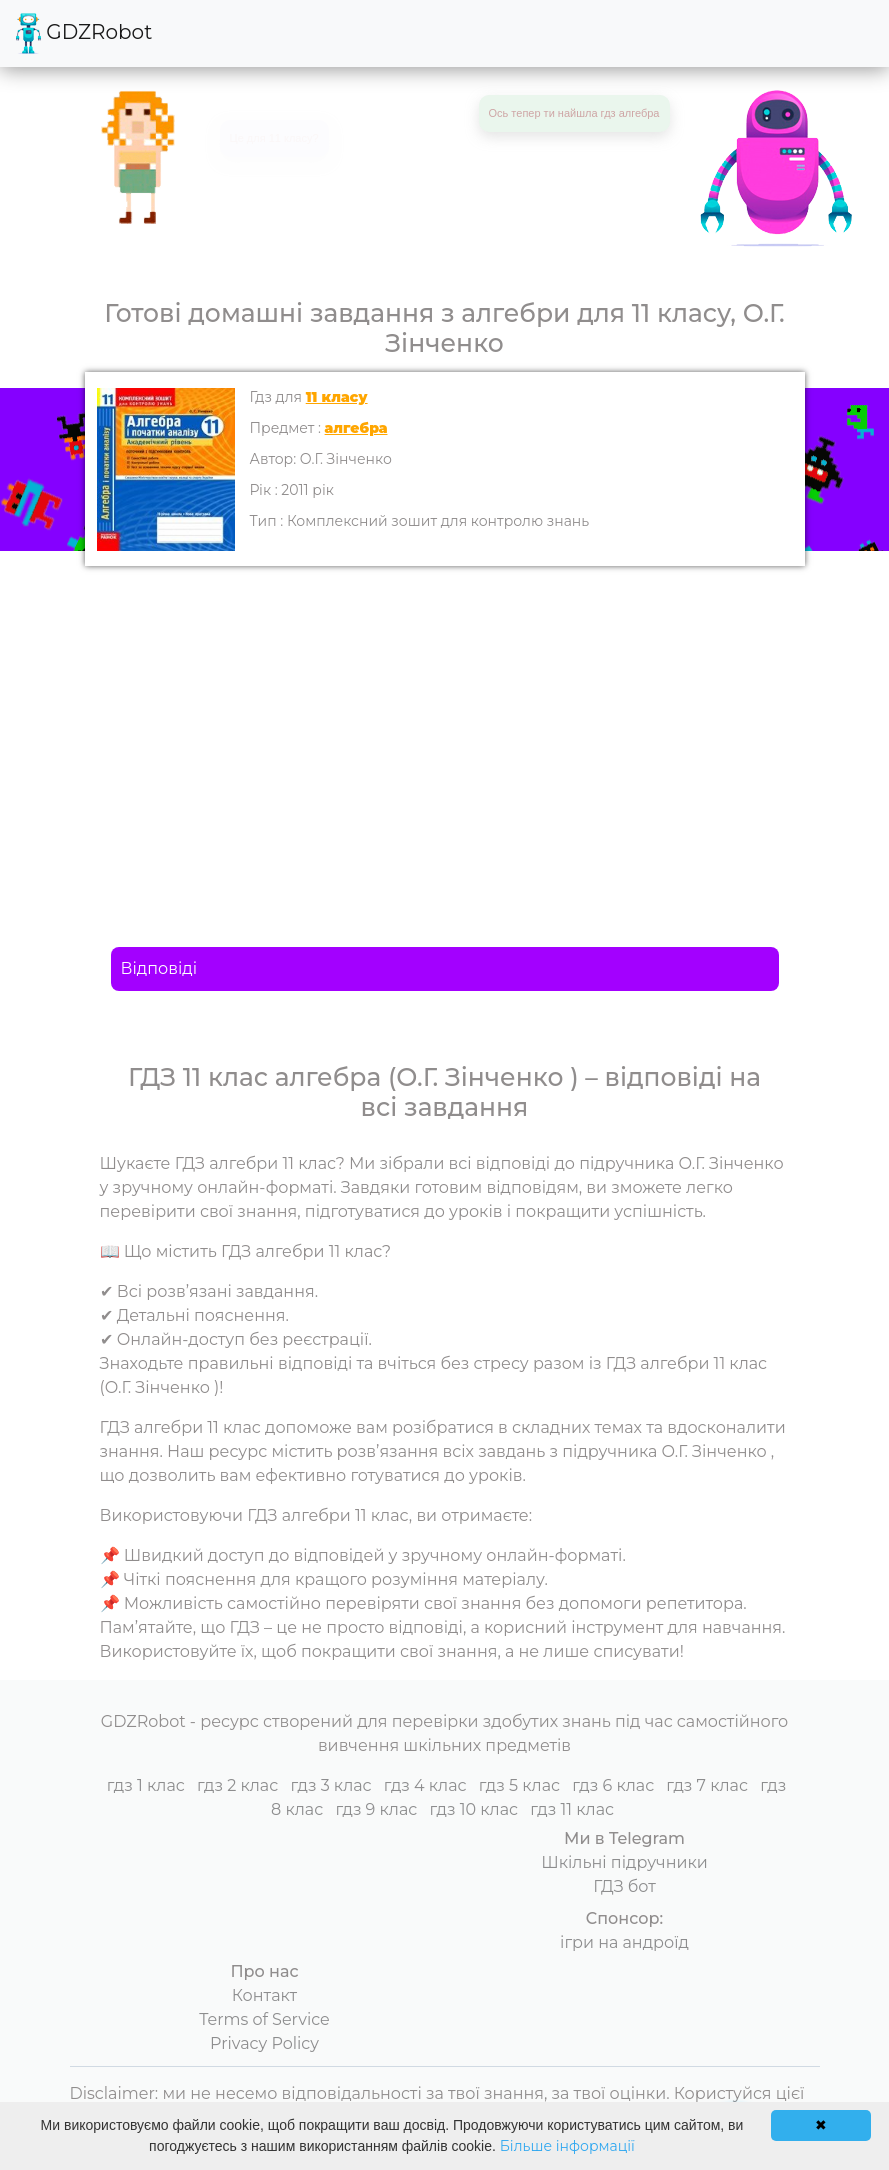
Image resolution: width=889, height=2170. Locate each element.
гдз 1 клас (146, 1785)
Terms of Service (264, 2019)
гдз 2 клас (237, 1785)
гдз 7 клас (707, 1785)
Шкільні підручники (624, 1862)
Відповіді (159, 968)
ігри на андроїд (624, 1942)
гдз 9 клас (376, 1809)
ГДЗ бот (624, 1886)
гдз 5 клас (519, 1785)
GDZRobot (84, 33)
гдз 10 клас (474, 1809)
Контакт (264, 1995)
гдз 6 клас (613, 1785)
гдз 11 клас (572, 1809)
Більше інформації (567, 2146)
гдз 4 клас (425, 1785)
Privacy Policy (264, 2043)
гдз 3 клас (330, 1785)
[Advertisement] (445, 716)
